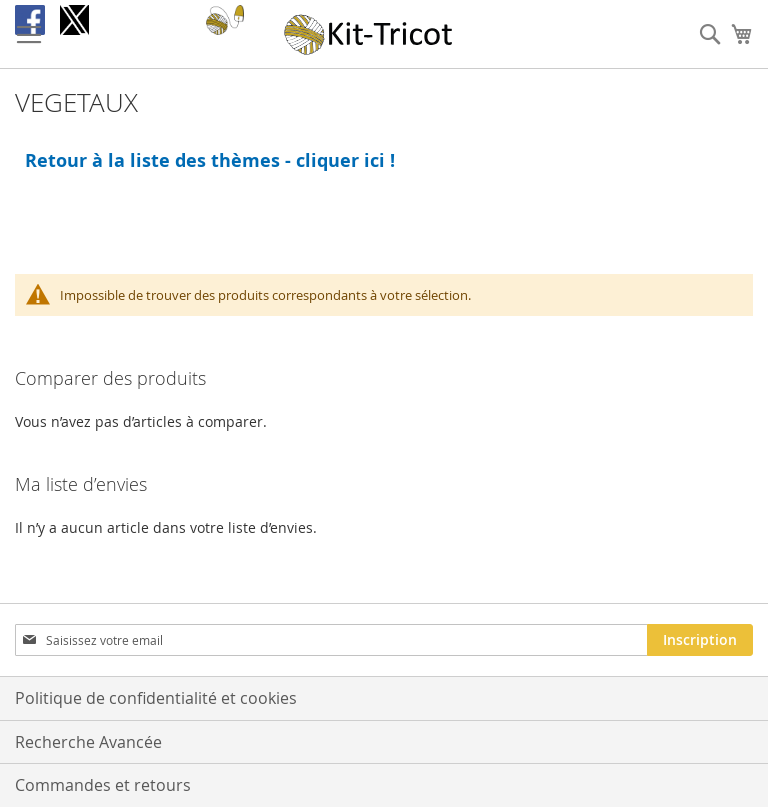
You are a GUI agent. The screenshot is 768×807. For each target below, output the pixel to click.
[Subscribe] (700, 640)
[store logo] (369, 34)
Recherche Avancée (88, 742)
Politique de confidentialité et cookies (156, 698)
